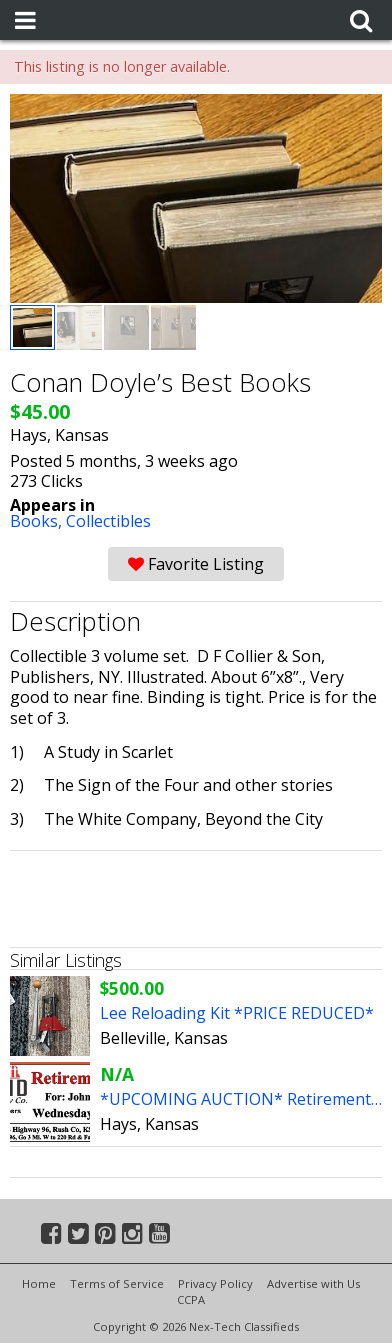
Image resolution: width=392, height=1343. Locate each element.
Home (39, 1283)
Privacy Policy (215, 1283)
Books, (38, 521)
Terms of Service (117, 1283)
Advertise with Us (313, 1283)
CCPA (191, 1299)
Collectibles (108, 521)
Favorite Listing (196, 564)
